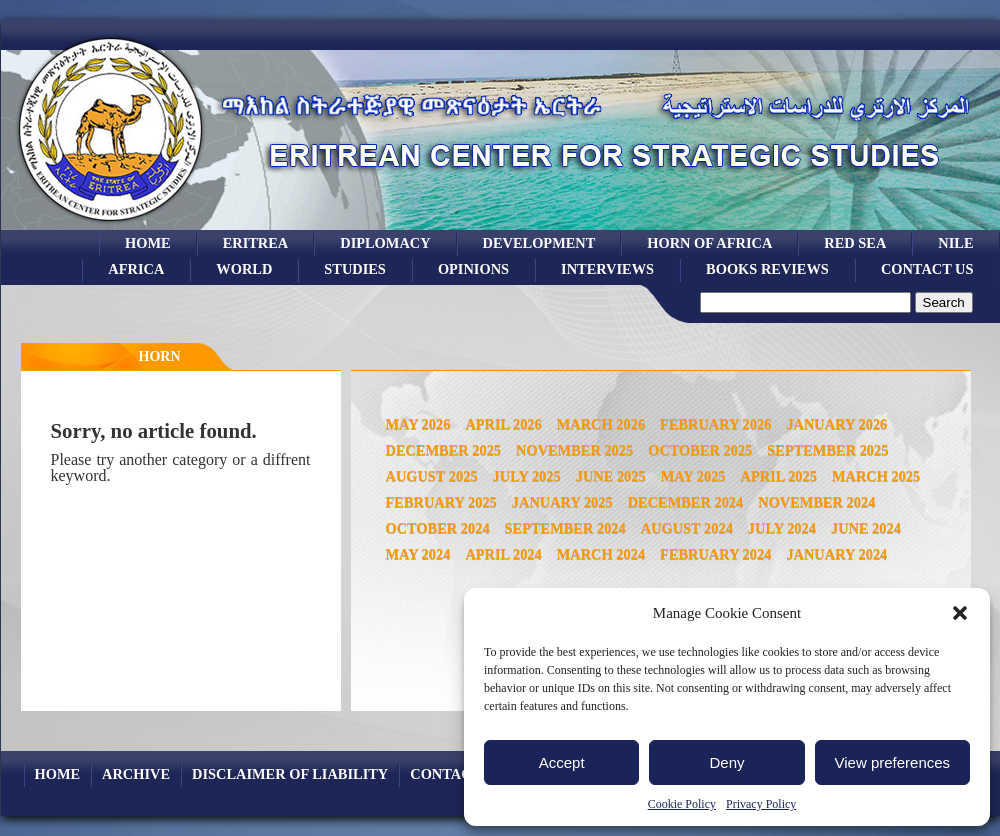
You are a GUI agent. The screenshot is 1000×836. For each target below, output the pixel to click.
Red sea (855, 243)
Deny (726, 762)
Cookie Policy (682, 804)
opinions (473, 269)
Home (148, 243)
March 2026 (601, 424)
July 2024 (782, 528)
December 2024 (686, 502)
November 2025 (574, 450)
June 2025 (611, 476)
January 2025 (562, 502)
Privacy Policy (761, 804)
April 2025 (779, 476)
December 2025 (444, 450)
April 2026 (503, 424)
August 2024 (687, 528)
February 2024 (715, 554)
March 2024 (601, 554)
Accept (562, 762)
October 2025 (700, 450)
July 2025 (527, 476)
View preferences (893, 762)
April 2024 (503, 554)
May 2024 (418, 554)
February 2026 (715, 424)
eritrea (256, 243)
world (244, 269)
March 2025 (876, 476)
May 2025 (693, 476)
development (539, 243)
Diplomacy (385, 243)
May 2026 (418, 424)
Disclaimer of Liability (290, 774)
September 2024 (565, 528)
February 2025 (441, 502)
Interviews (607, 269)
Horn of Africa (709, 243)
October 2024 (438, 528)
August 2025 (432, 476)
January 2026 (836, 424)
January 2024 (836, 554)
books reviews (767, 269)
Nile (955, 243)
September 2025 (827, 450)
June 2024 (866, 528)
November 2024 (816, 502)
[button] (960, 613)
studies (355, 269)
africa (136, 269)
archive (136, 774)
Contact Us (927, 269)
